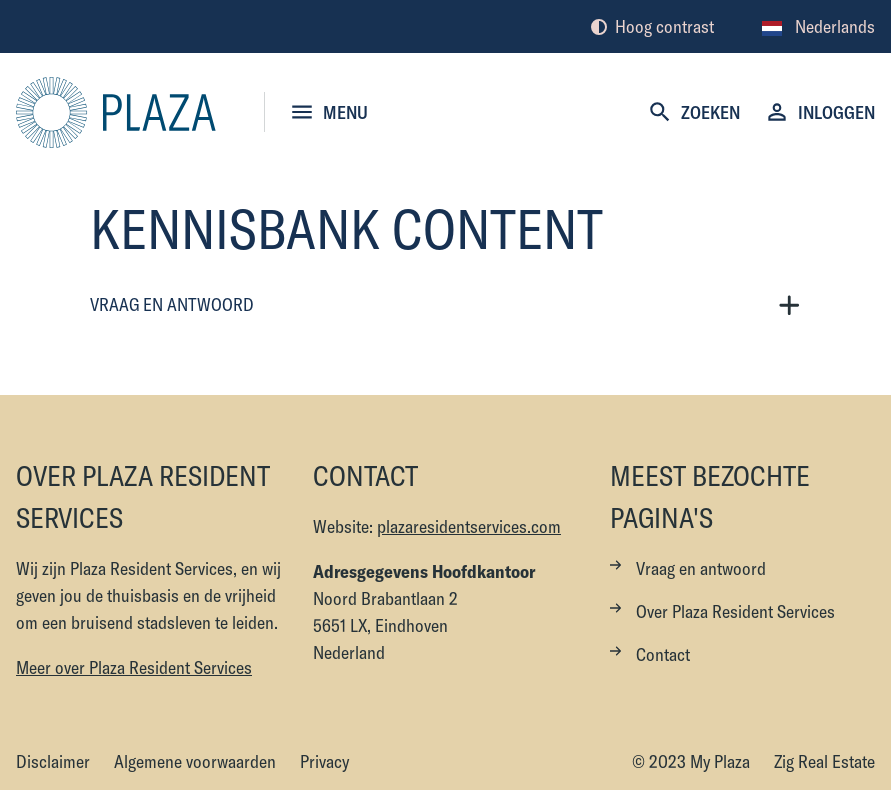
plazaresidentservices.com (469, 526)
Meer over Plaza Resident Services (134, 667)
